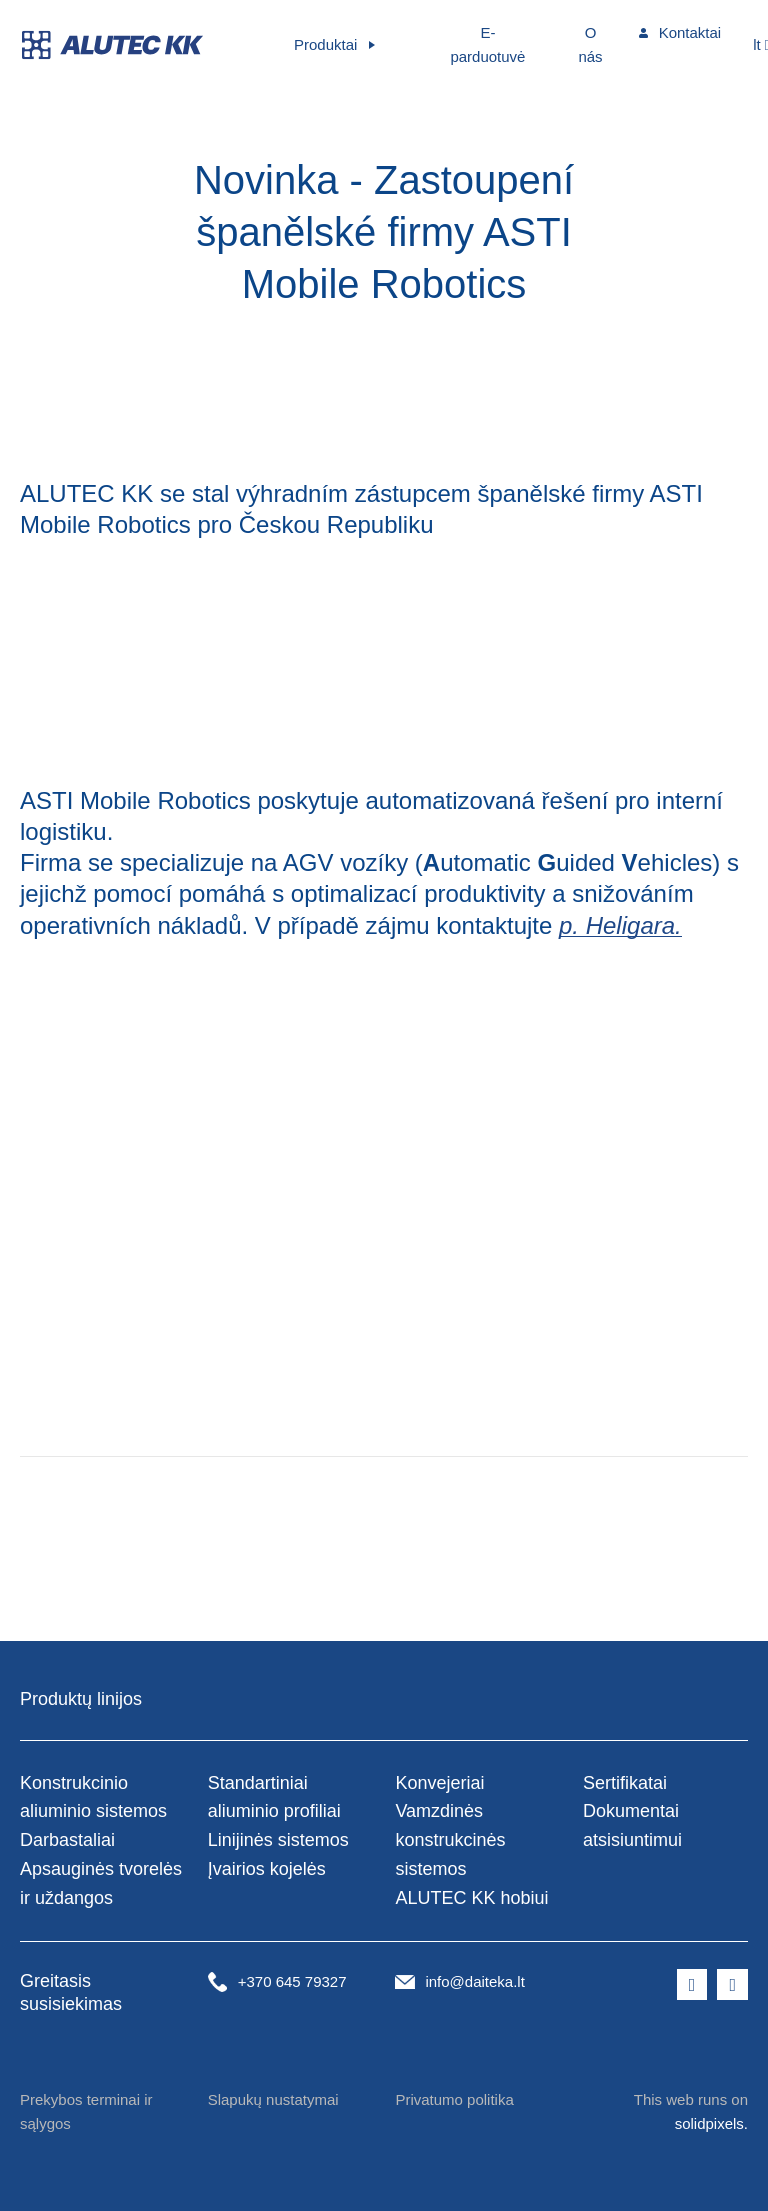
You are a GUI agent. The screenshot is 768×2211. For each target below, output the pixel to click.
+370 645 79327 (292, 1981)
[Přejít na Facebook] (692, 1985)
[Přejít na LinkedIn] (732, 1985)
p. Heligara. (620, 925)
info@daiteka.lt (474, 1981)
